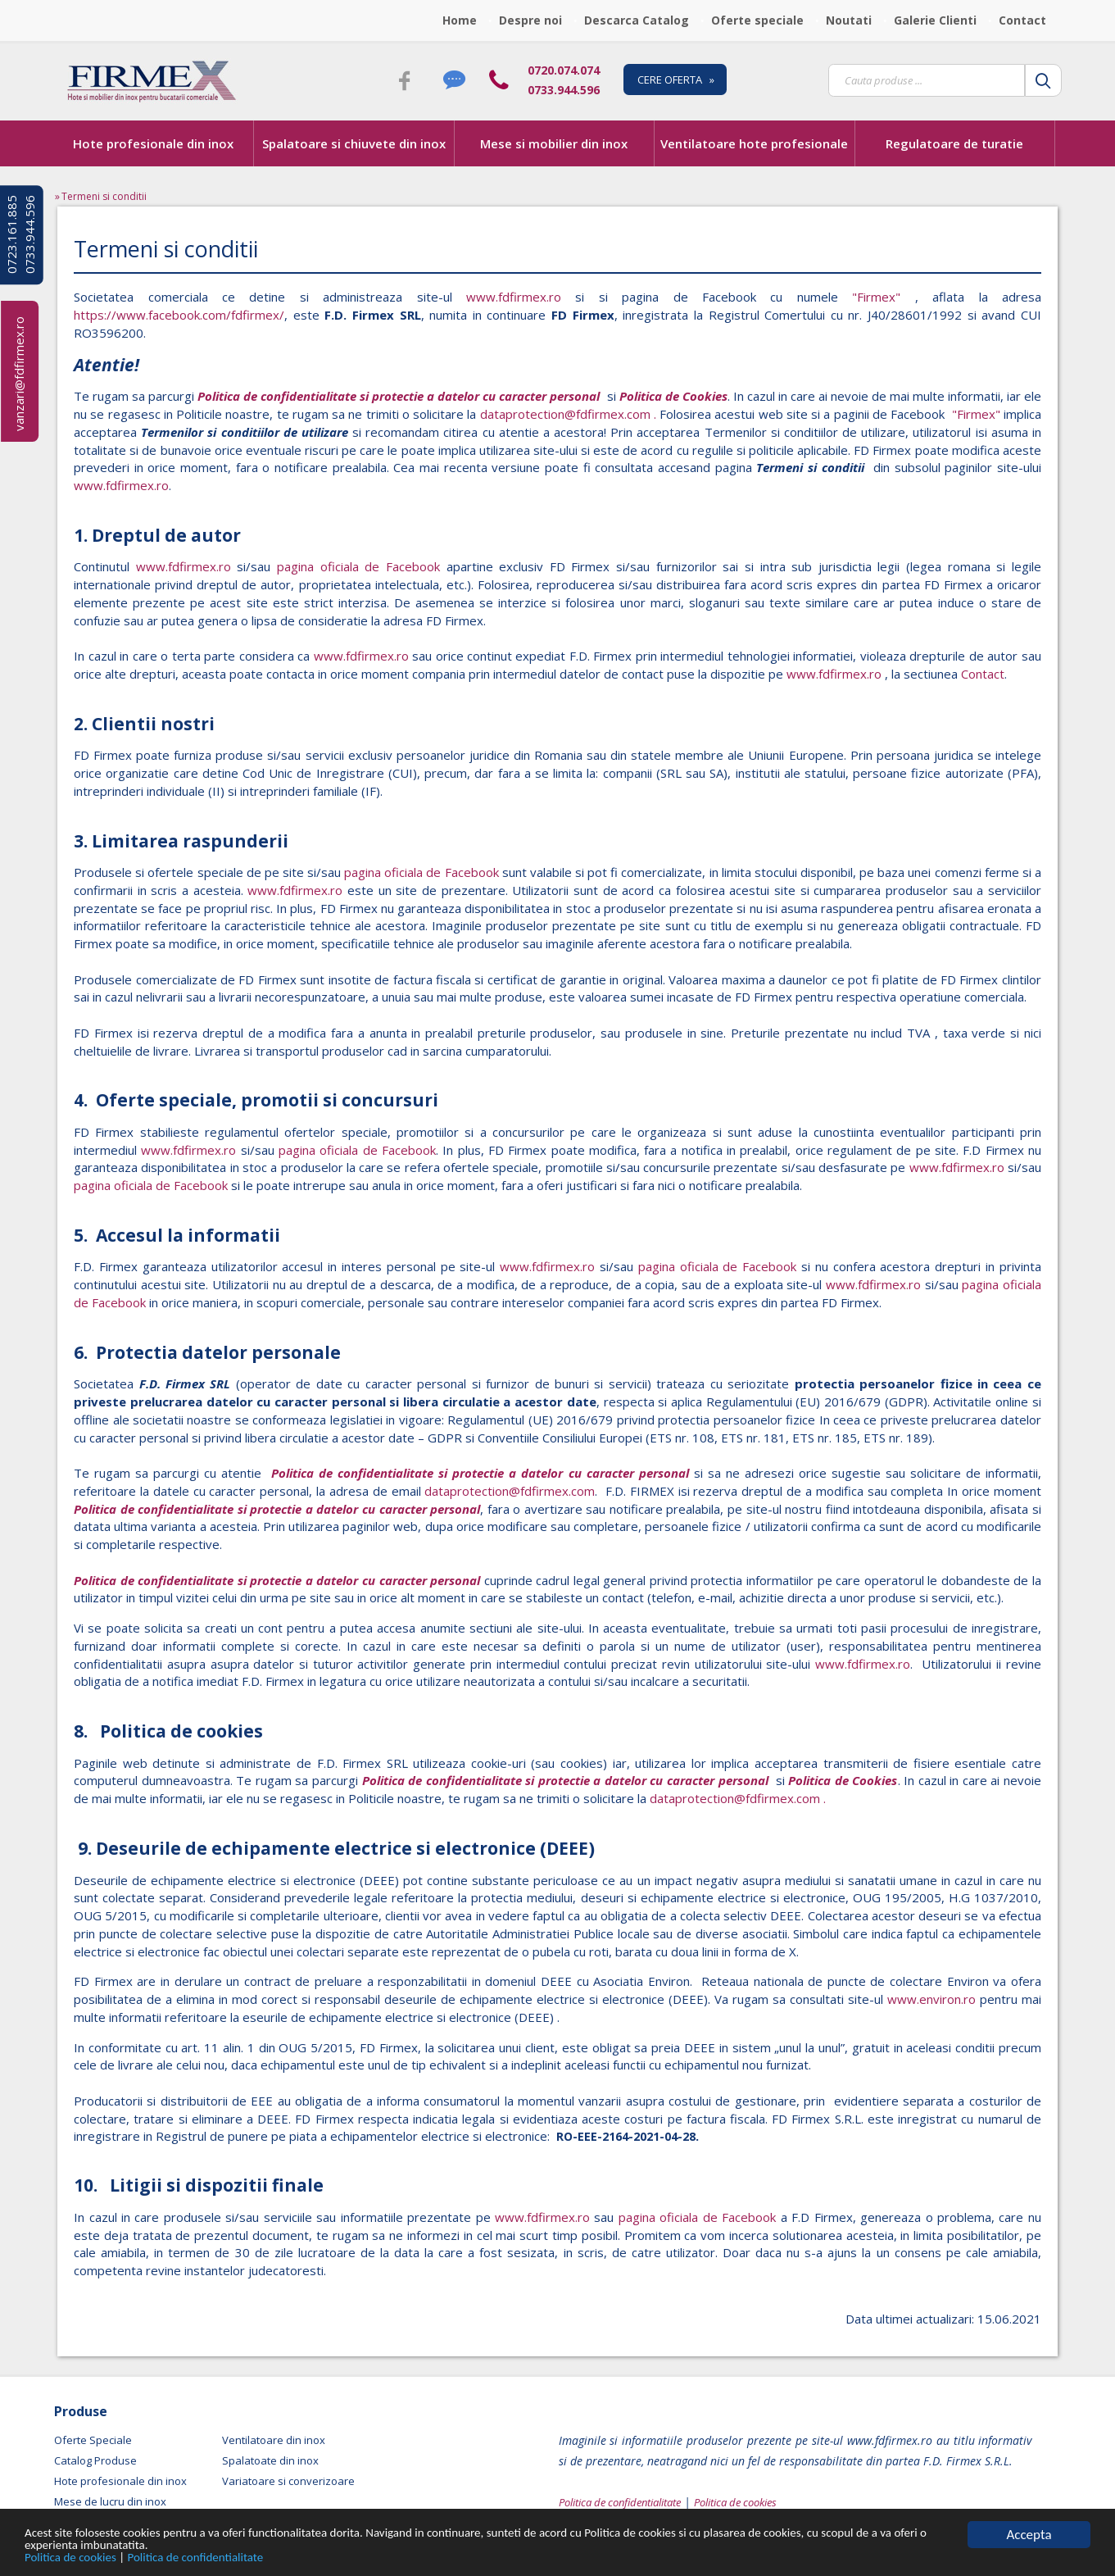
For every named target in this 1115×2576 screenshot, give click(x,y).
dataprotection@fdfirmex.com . (570, 414)
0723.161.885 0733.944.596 (20, 235)
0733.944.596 (564, 90)
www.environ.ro (931, 1999)
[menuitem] (464, 20)
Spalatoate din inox (270, 2460)
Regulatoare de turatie (954, 143)
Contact (1022, 20)
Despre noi (530, 20)
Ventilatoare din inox (273, 2440)
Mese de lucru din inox (110, 2501)
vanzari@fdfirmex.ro (19, 373)
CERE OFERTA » (675, 79)
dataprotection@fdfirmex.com (509, 1491)
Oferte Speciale (93, 2440)
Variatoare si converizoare (288, 2481)
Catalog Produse (95, 2460)
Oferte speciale (757, 20)
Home (459, 20)
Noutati (849, 20)
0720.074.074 (564, 70)
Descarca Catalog (636, 20)
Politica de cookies (78, 2556)
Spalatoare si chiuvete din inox (354, 143)
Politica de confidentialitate (218, 2556)
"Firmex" (876, 296)
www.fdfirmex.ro (506, 296)
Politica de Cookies (673, 396)
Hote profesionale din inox (153, 143)
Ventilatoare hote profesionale (754, 143)
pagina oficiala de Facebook (358, 566)
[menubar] (749, 20)
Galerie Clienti (935, 20)
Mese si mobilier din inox (554, 143)
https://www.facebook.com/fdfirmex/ (179, 315)
